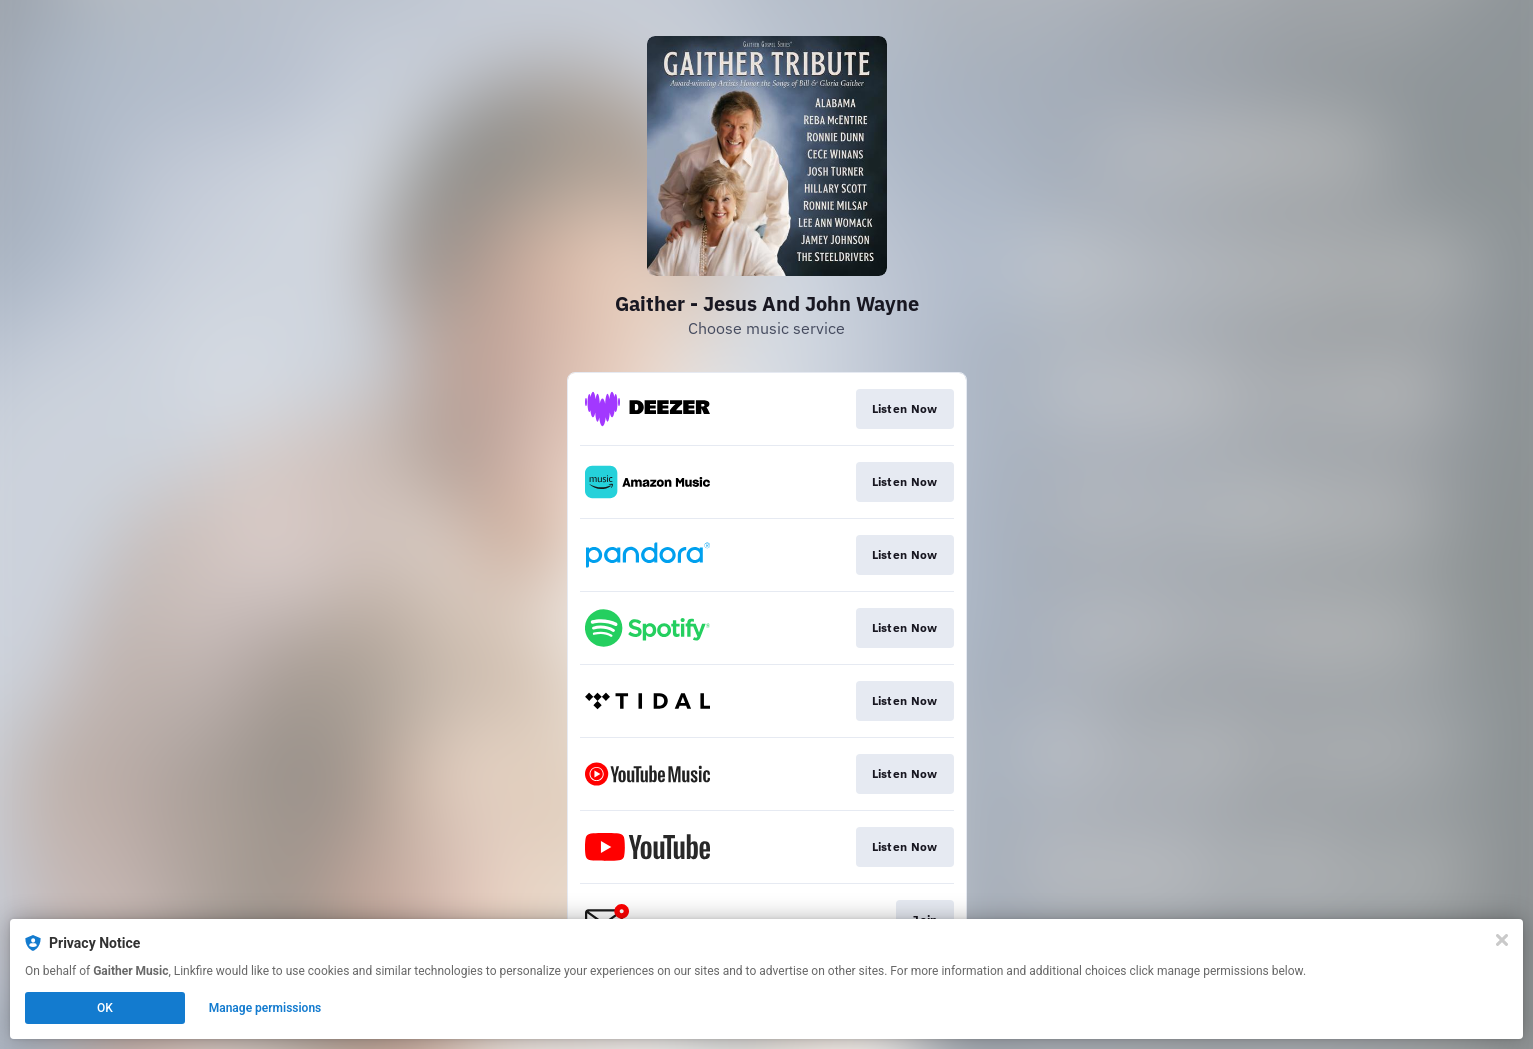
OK (105, 1008)
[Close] (1502, 940)
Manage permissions (265, 1008)
